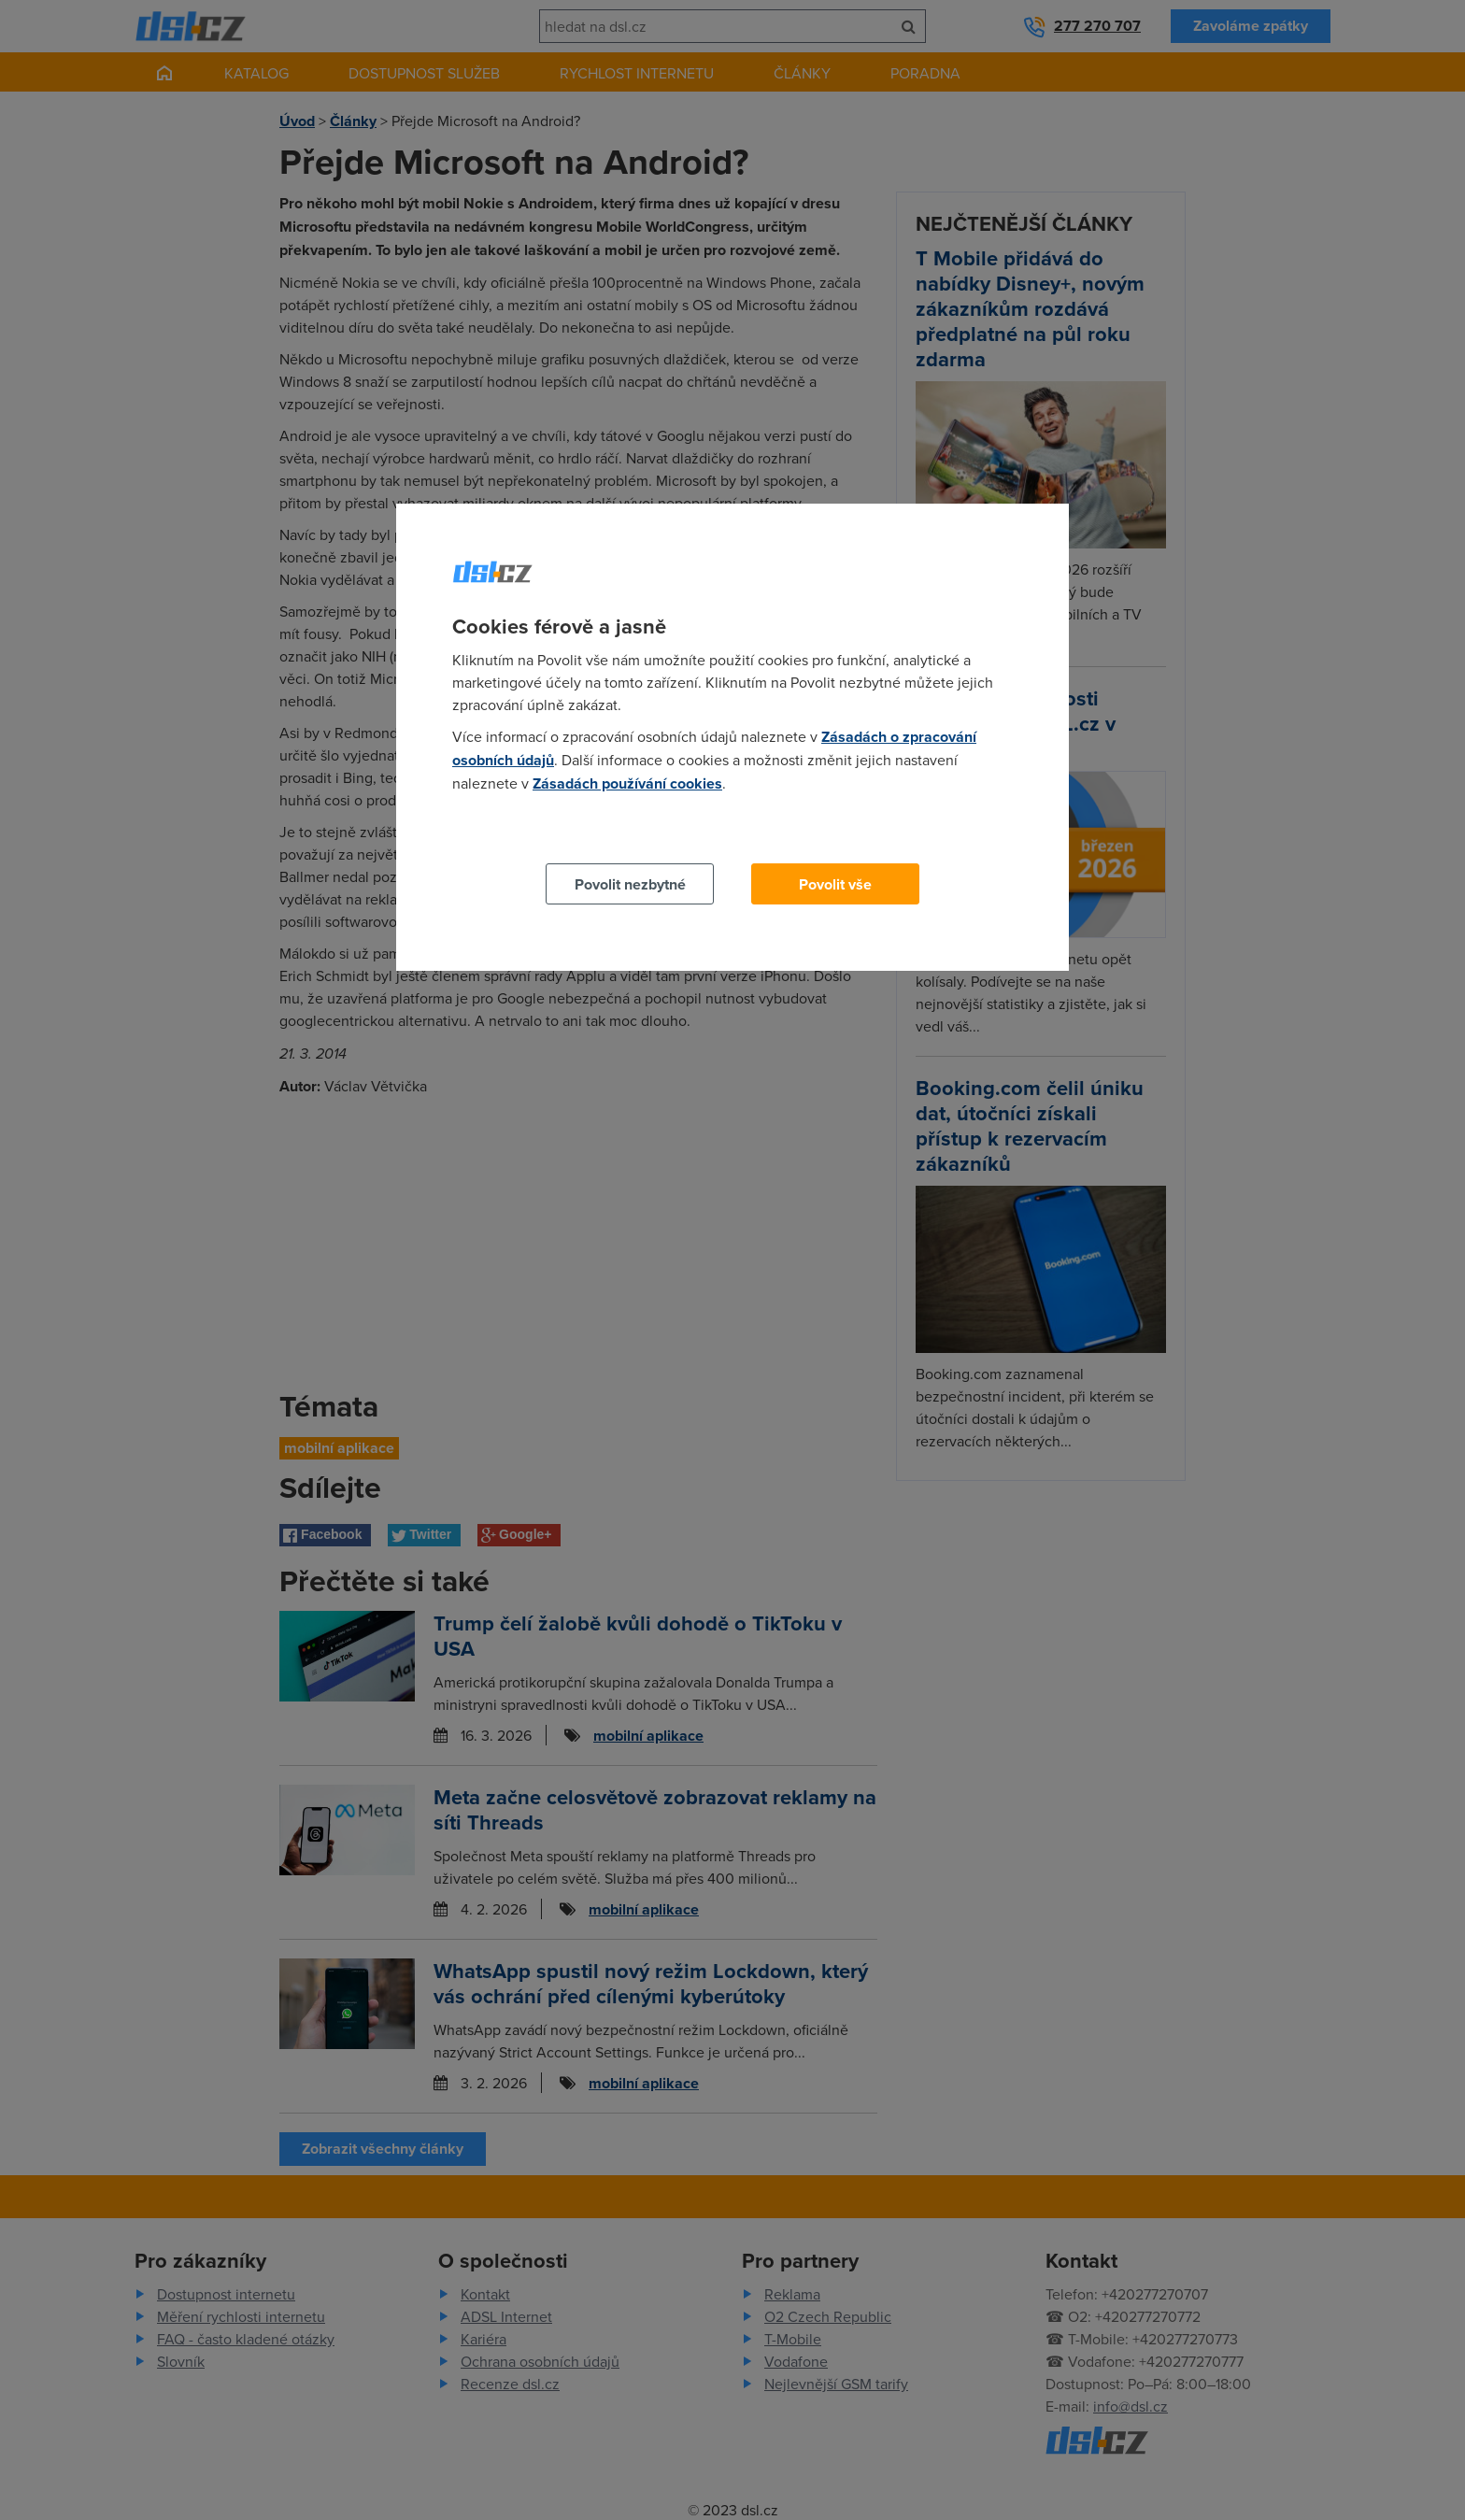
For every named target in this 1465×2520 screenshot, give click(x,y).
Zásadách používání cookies (627, 783)
